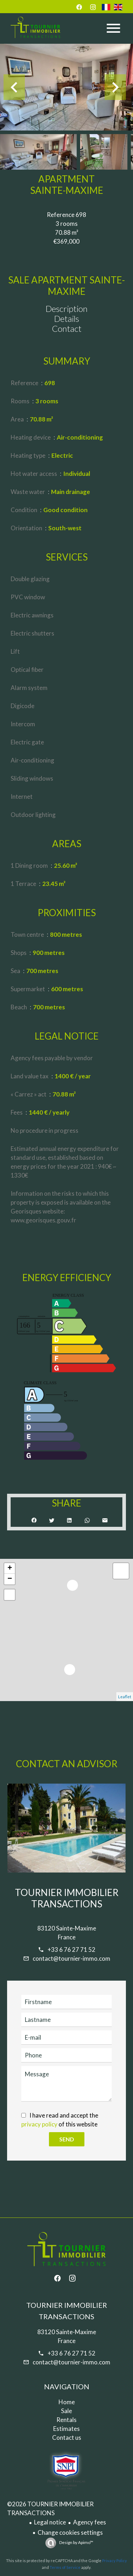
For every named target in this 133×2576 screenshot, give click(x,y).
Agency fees (89, 2522)
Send (66, 2139)
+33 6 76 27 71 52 (71, 1949)
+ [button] (9, 1568)
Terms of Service (65, 2567)
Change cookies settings (70, 2532)
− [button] (9, 1579)
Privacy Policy (114, 2560)
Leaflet (124, 1696)
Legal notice (50, 2522)
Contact (67, 328)
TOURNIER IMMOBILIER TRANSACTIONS (66, 1898)
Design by (76, 2542)
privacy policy (39, 2124)
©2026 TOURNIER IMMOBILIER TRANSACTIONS (50, 2508)
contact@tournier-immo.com (71, 1958)
